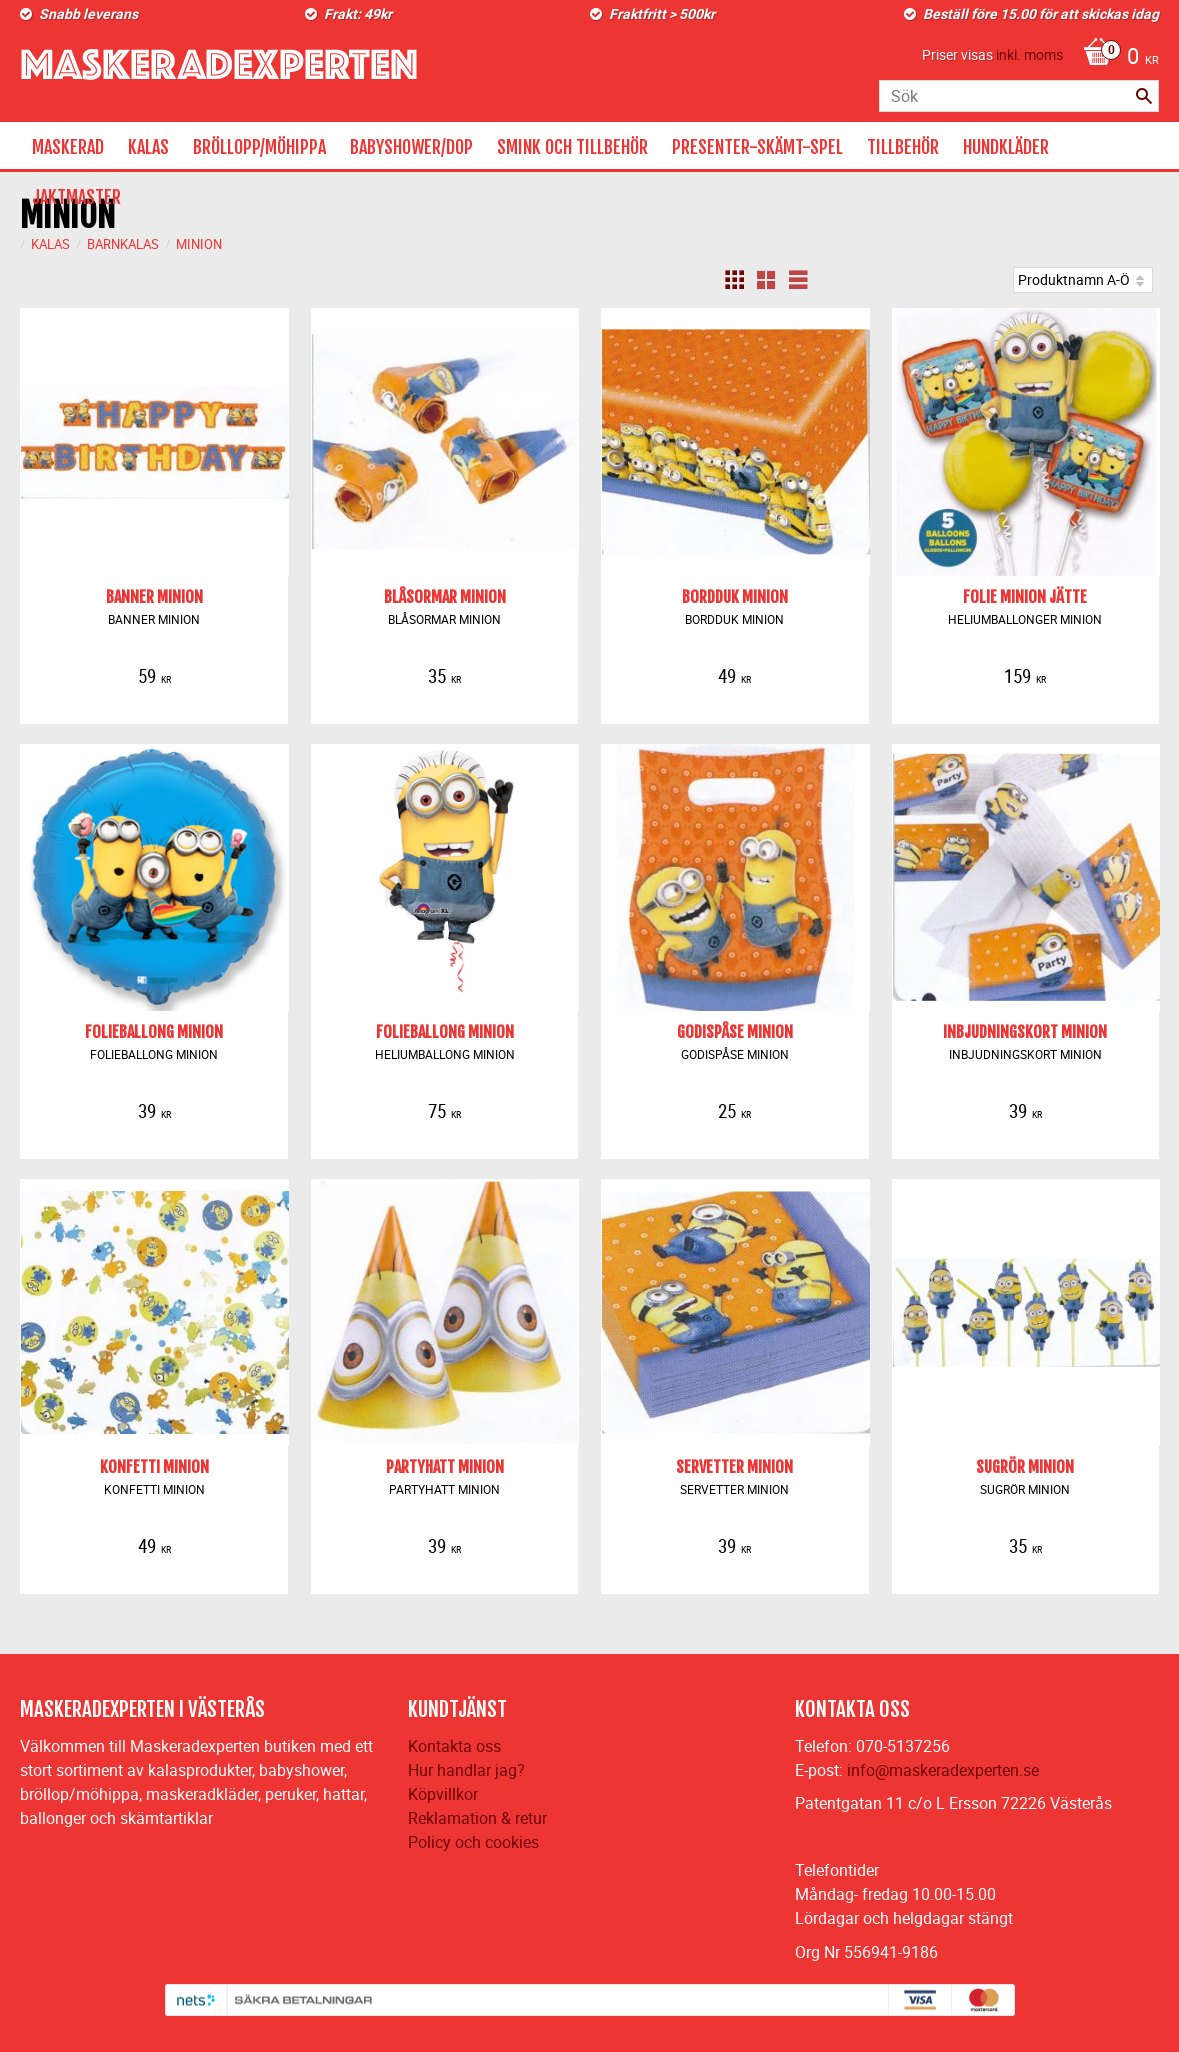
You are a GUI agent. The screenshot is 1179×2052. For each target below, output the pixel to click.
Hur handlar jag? (466, 1770)
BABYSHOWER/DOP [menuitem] (411, 147)
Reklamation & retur (477, 1818)
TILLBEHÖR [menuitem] (903, 147)
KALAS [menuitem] (148, 147)
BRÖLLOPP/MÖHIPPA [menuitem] (259, 147)
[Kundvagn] (1116, 58)
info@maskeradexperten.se (943, 1770)
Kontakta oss (454, 1746)
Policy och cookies (473, 1842)
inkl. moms (1029, 54)
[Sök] (1144, 96)
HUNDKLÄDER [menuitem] (1006, 147)
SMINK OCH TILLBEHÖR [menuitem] (572, 147)
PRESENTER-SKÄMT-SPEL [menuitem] (757, 147)
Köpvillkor (443, 1794)
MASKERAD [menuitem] (68, 147)
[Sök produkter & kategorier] (1019, 96)
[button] (734, 280)
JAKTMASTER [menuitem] (76, 197)
